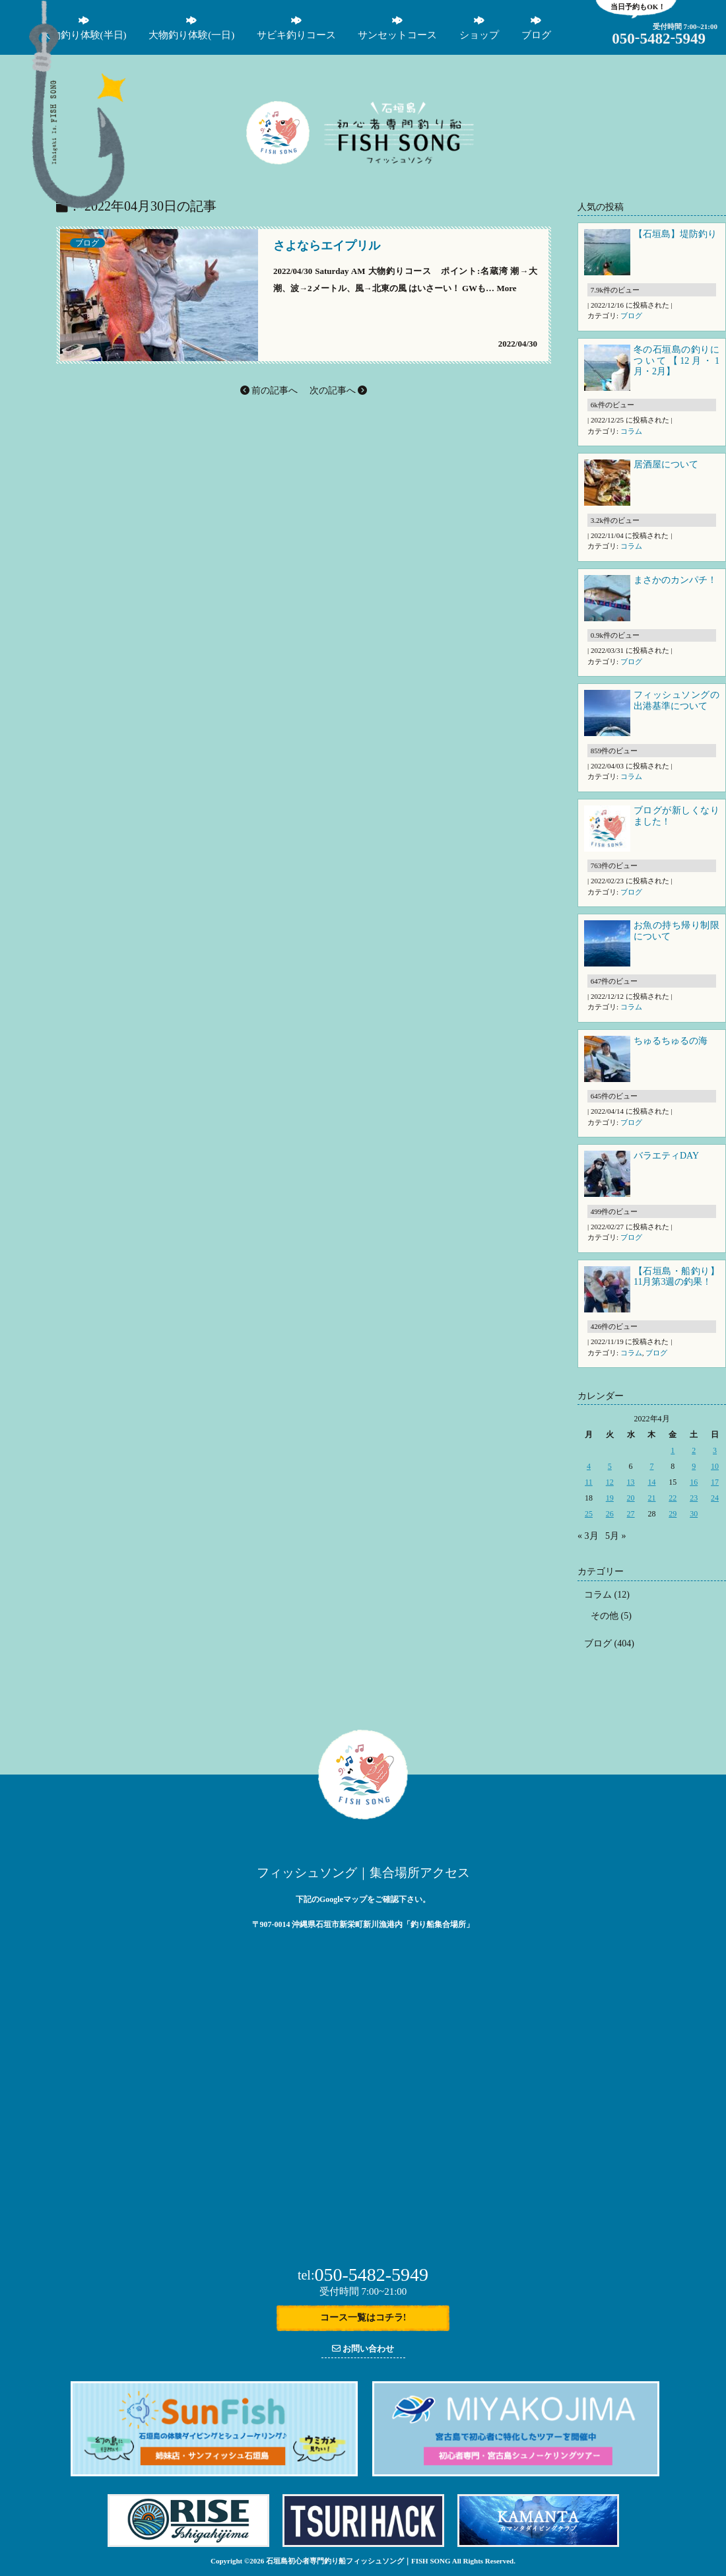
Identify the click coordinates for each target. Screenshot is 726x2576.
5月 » (615, 1536)
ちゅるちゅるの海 (671, 1041)
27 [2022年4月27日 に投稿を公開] (631, 1513)
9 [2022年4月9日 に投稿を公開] (694, 1466)
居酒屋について (666, 464)
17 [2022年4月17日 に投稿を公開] (715, 1482)
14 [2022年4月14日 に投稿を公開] (651, 1482)
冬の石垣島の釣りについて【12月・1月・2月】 (676, 361)
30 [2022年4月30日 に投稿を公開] (694, 1513)
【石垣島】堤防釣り (675, 234)
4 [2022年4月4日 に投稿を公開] (589, 1466)
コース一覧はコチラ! (363, 2317)
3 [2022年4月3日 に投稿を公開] (715, 1450)
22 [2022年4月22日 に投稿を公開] (672, 1498)
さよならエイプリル (326, 245)
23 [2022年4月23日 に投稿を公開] (694, 1498)
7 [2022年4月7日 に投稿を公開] (651, 1466)
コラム (631, 431)
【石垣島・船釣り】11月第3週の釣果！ (676, 1276)
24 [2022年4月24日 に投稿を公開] (715, 1498)
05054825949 (659, 38)
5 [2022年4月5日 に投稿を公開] (610, 1466)
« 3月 (588, 1536)
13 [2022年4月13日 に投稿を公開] (631, 1482)
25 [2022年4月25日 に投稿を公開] (589, 1513)
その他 (604, 1616)
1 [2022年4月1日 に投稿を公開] (673, 1450)
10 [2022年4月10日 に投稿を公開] (715, 1466)
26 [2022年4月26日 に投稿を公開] (610, 1513)
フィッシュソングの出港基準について (676, 700)
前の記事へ (269, 390)
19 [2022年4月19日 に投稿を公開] (610, 1498)
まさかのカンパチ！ (675, 580)
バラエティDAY (667, 1156)
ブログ (87, 243)
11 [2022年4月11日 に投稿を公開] (589, 1482)
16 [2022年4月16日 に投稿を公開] (694, 1482)
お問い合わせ (363, 2349)
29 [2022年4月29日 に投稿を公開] (672, 1513)
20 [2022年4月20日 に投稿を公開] (631, 1498)
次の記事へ (339, 390)
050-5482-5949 (363, 2274)
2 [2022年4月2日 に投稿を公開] (694, 1450)
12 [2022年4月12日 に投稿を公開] (610, 1482)
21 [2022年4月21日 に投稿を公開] (651, 1498)
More (506, 288)
